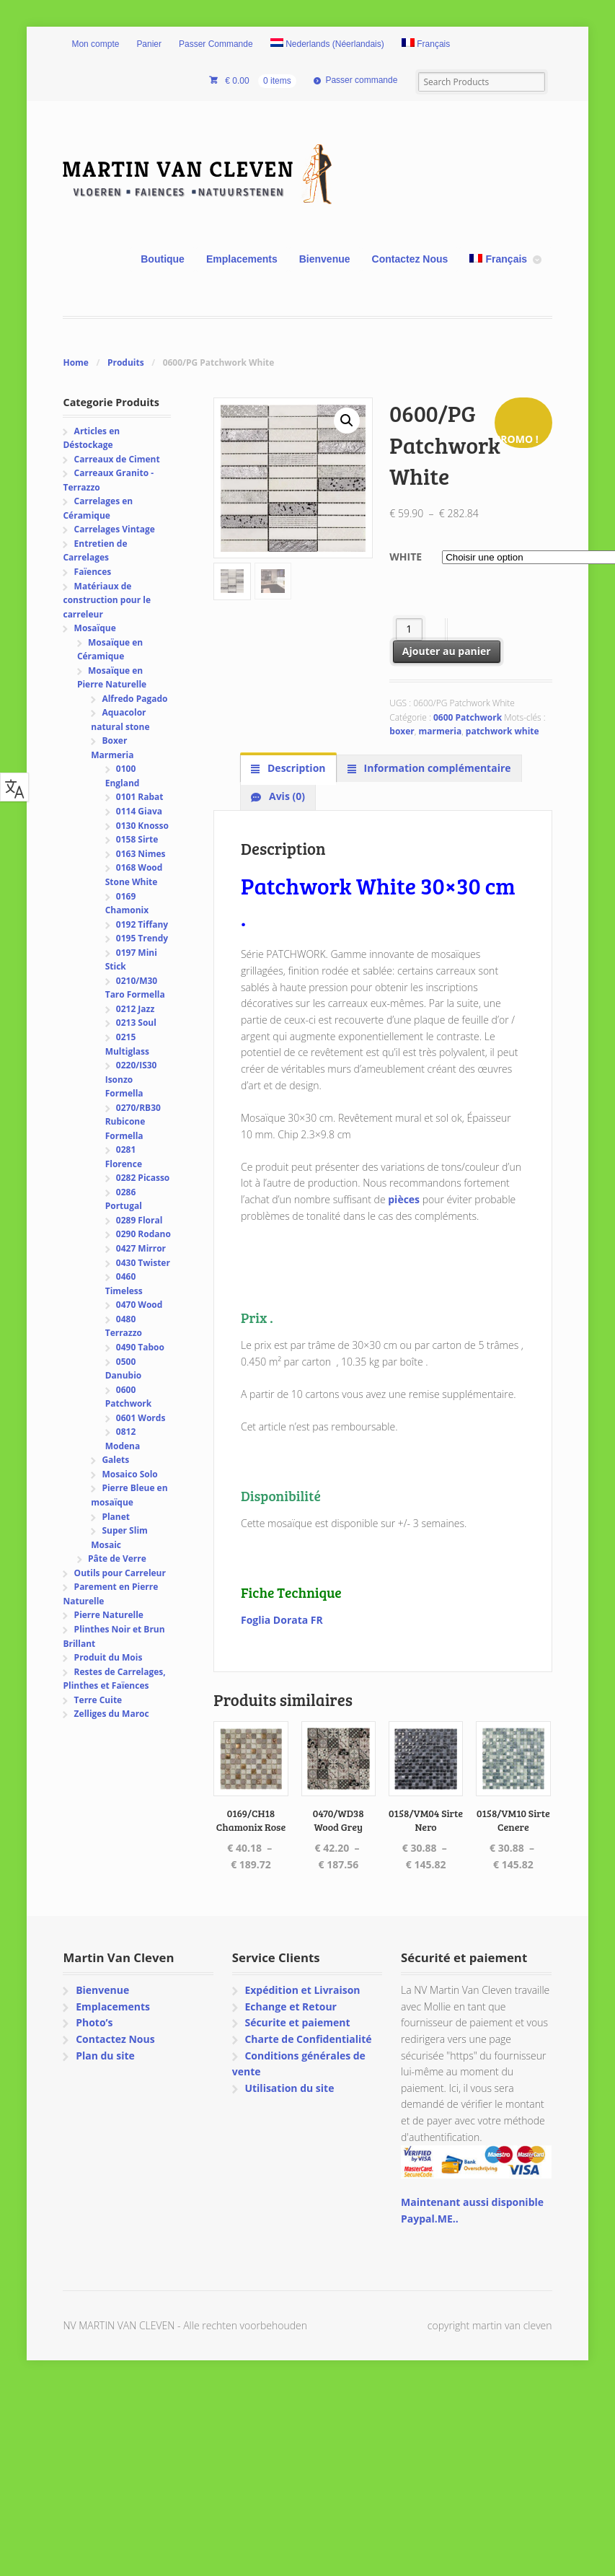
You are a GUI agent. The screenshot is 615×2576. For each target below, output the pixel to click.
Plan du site (105, 2055)
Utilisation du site (289, 2088)
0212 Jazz (135, 1009)
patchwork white (502, 731)
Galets (115, 1460)
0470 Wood (139, 1304)
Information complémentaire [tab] (436, 768)
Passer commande (361, 80)
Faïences (93, 572)
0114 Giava (139, 811)
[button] (347, 421)
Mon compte (95, 44)
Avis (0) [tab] (285, 796)
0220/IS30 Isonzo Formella (131, 1079)
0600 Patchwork (467, 717)
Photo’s (94, 2022)
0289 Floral (139, 1220)
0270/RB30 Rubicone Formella (133, 1122)
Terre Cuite (98, 1700)
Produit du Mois (108, 1657)
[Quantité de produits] (409, 629)
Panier (149, 44)
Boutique (163, 259)
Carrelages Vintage (114, 529)
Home (75, 362)
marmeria (439, 731)
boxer (401, 731)
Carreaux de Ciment (117, 459)
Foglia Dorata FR (282, 1620)
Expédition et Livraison (302, 1990)
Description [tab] (295, 768)
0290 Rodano (143, 1234)
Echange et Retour (290, 2006)
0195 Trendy (142, 938)
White (405, 556)
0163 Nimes (141, 854)
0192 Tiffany (142, 924)
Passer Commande (216, 44)
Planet (116, 1517)
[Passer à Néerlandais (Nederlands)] (327, 45)
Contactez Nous (410, 259)
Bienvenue (324, 259)
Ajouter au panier (446, 651)
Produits (125, 362)
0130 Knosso (142, 825)
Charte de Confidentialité (307, 2039)
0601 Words (141, 1418)
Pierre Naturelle (108, 1615)
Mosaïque (95, 628)
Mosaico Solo (129, 1474)
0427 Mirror (141, 1248)
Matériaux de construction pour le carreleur (107, 600)
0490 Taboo (140, 1347)
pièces (404, 1199)
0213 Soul (136, 1022)
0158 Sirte (137, 839)
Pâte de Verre (117, 1558)
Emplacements (242, 259)
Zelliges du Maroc (111, 1713)
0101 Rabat (140, 797)
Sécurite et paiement (297, 2022)
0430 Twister (143, 1263)
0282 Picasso (142, 1177)
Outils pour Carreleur (120, 1573)
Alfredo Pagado (134, 699)
